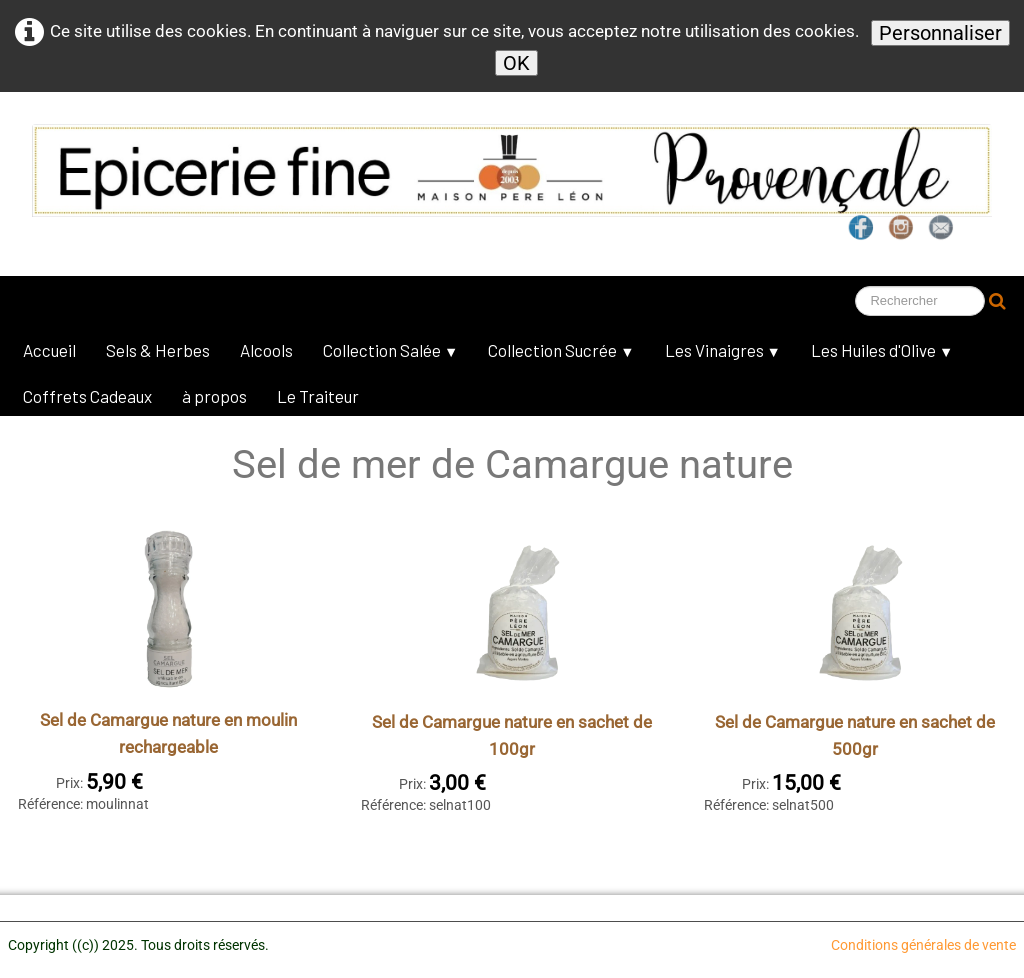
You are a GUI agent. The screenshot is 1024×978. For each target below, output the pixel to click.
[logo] (475, 164)
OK (516, 63)
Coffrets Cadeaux (87, 396)
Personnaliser (940, 33)
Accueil (49, 350)
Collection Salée (390, 350)
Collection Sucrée (561, 350)
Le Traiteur (318, 396)
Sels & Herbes (158, 350)
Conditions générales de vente (923, 945)
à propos (214, 396)
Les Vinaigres (723, 350)
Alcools (266, 350)
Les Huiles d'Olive (882, 350)
